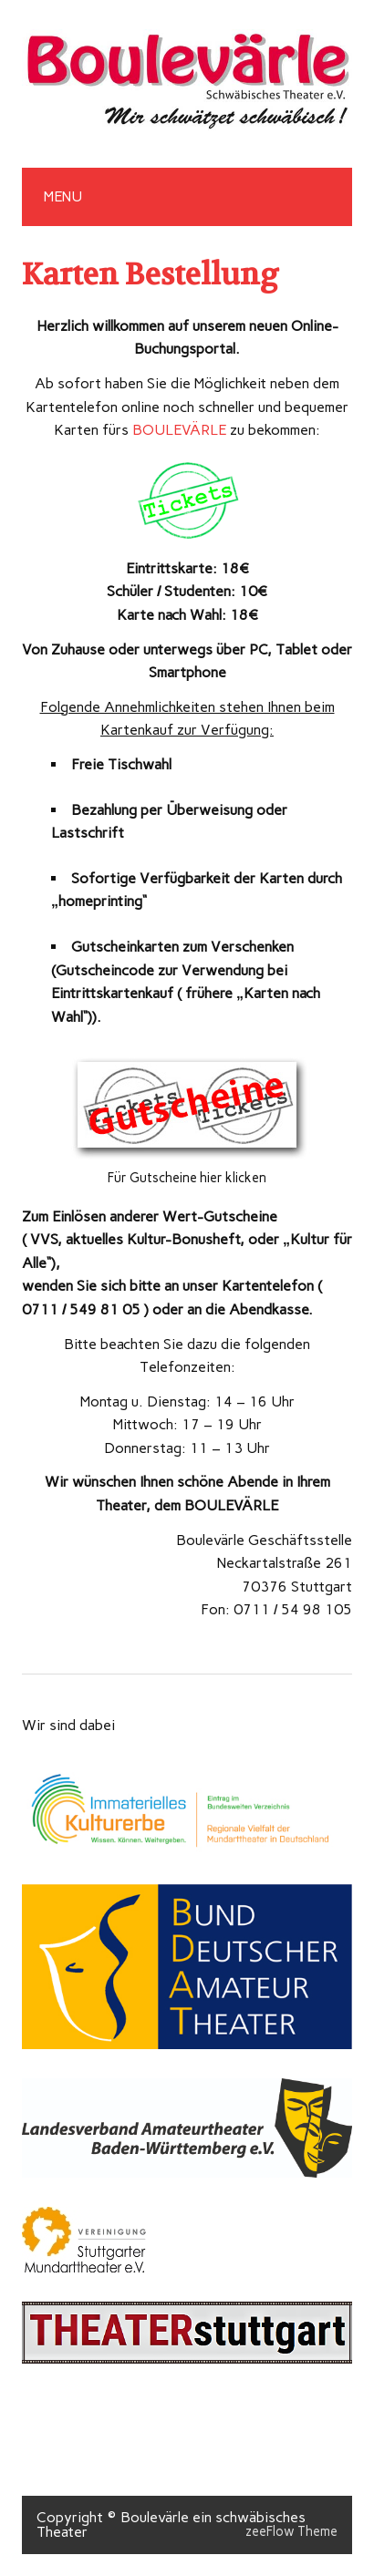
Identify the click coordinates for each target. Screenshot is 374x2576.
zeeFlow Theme (291, 2531)
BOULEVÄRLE (179, 429)
